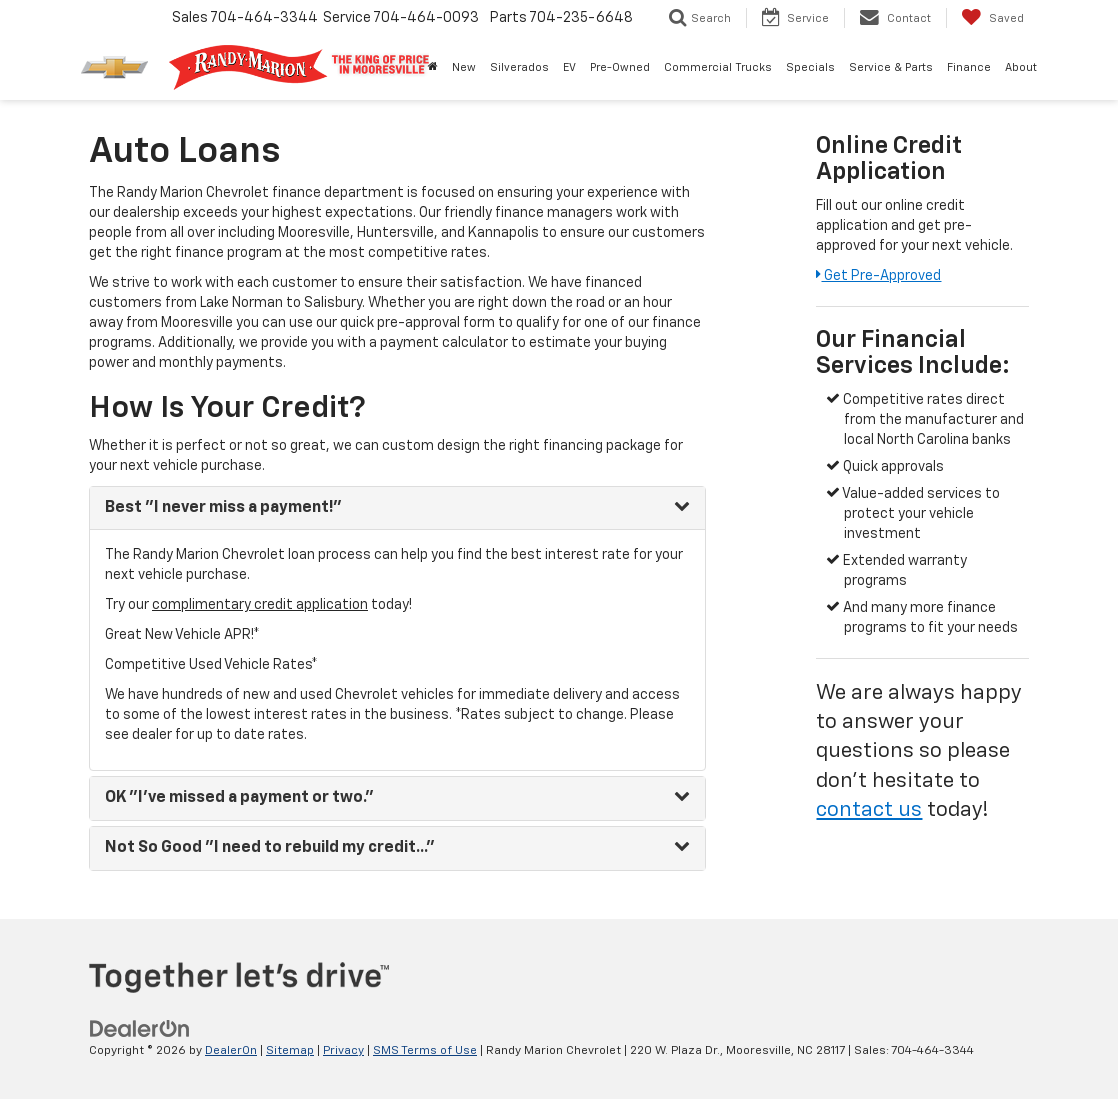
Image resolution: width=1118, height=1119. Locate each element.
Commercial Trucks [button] (718, 67)
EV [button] (569, 67)
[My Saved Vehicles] (992, 18)
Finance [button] (969, 67)
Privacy (343, 1051)
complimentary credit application (260, 605)
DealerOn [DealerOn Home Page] (231, 1051)
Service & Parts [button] (891, 67)
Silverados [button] (519, 67)
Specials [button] (810, 67)
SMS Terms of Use (425, 1051)
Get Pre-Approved (878, 276)
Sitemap (290, 1051)
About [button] (1021, 67)
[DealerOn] (140, 1028)
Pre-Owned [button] (620, 67)
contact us (869, 810)
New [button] (464, 67)
